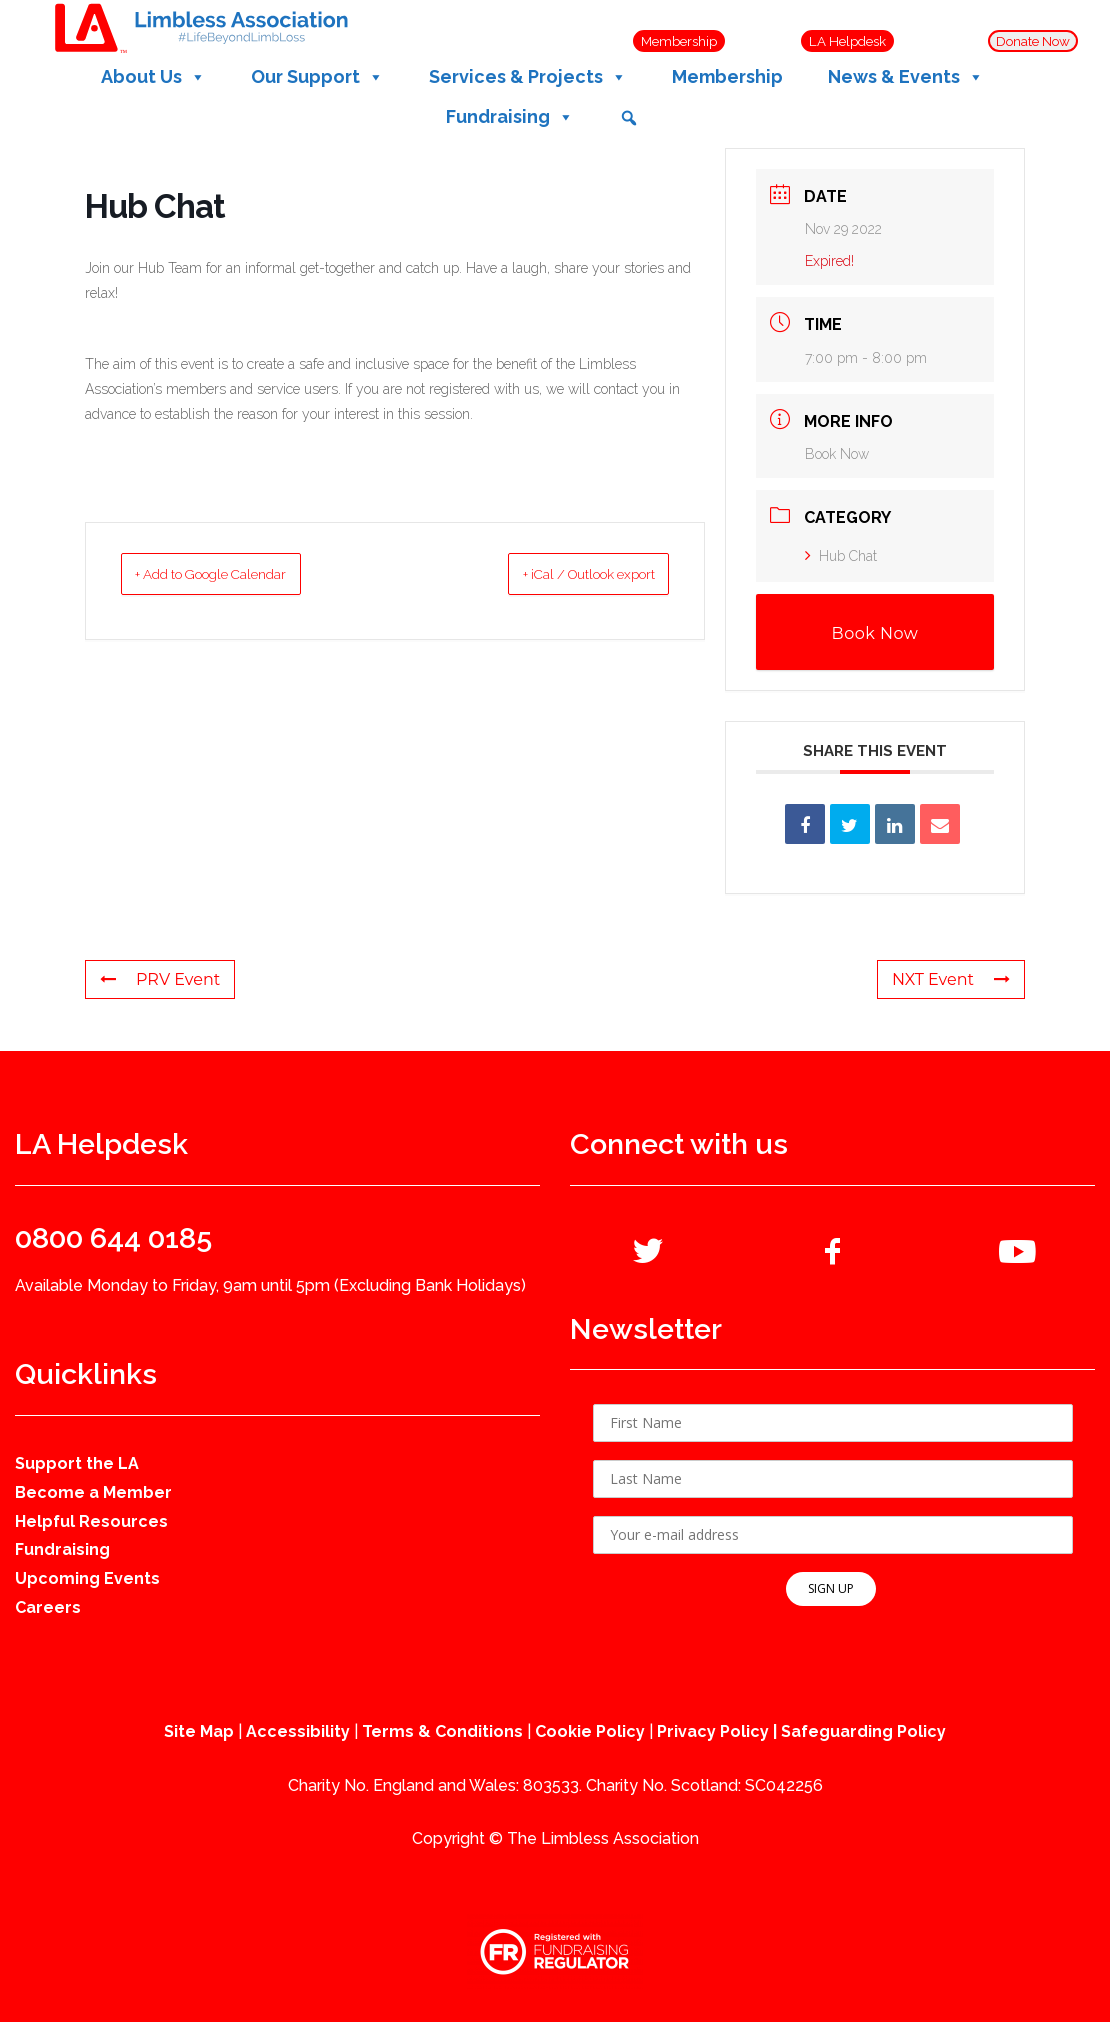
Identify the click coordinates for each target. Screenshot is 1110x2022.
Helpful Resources (91, 1521)
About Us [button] (153, 77)
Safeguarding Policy (863, 1731)
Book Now (837, 454)
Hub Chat (841, 556)
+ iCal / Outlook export (562, 574)
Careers (48, 1607)
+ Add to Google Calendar (238, 574)
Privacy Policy (713, 1731)
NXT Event (951, 979)
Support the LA (77, 1463)
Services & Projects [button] (528, 77)
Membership (727, 76)
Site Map (199, 1731)
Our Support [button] (317, 77)
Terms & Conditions (442, 1731)
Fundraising (62, 1549)
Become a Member (93, 1492)
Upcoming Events (87, 1578)
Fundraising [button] (510, 117)
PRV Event (160, 979)
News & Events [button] (906, 77)
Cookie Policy (590, 1731)
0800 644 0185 (113, 1238)
